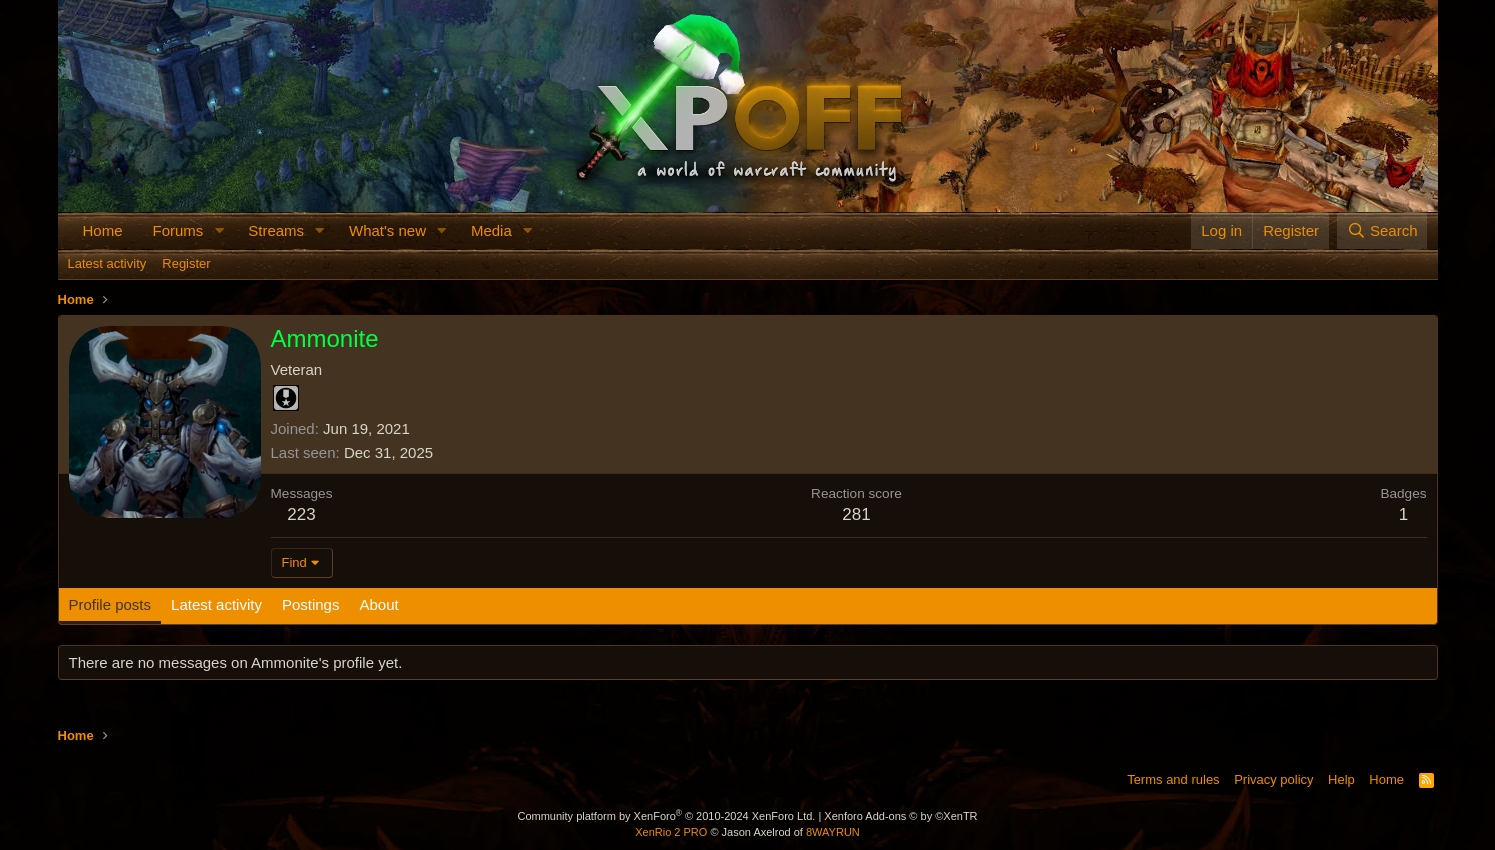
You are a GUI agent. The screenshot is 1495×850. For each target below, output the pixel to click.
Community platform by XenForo (666, 816)
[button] (219, 230)
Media (491, 230)
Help (1341, 779)
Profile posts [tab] (110, 604)
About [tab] (378, 604)
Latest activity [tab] (216, 604)
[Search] (1382, 230)
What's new (387, 230)
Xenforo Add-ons (900, 816)
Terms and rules (1173, 779)
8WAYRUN (833, 832)
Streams (276, 230)
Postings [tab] (311, 604)
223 (301, 514)
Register (186, 263)
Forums (178, 230)
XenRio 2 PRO (671, 832)
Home (103, 230)
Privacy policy (1273, 779)
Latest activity (107, 263)
